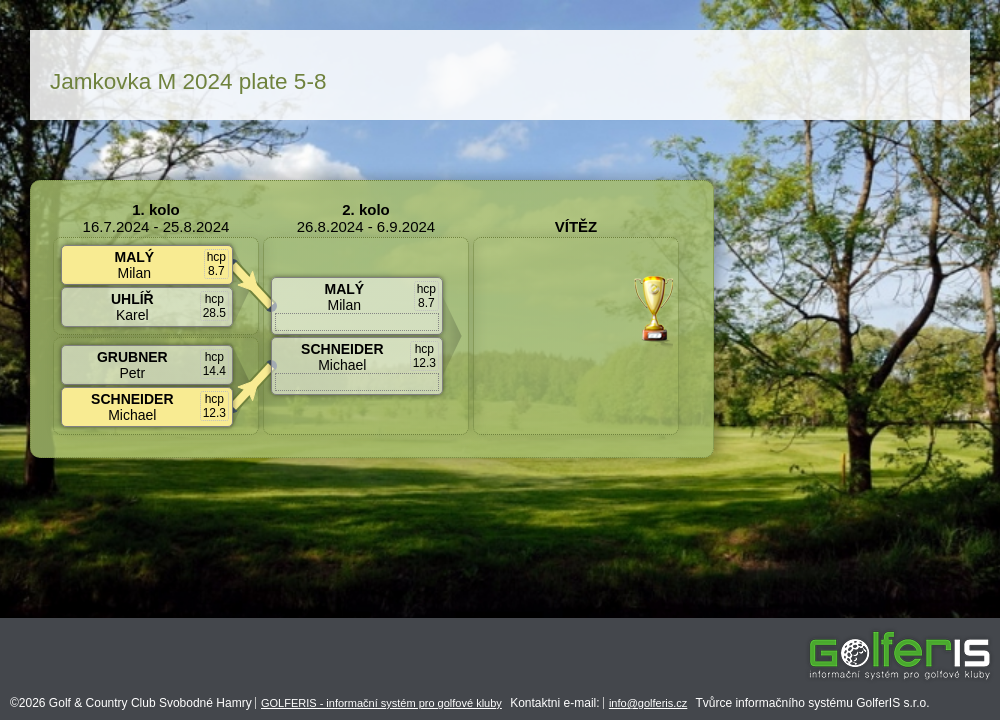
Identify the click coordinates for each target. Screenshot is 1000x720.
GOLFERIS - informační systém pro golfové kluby (381, 703)
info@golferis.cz (648, 703)
